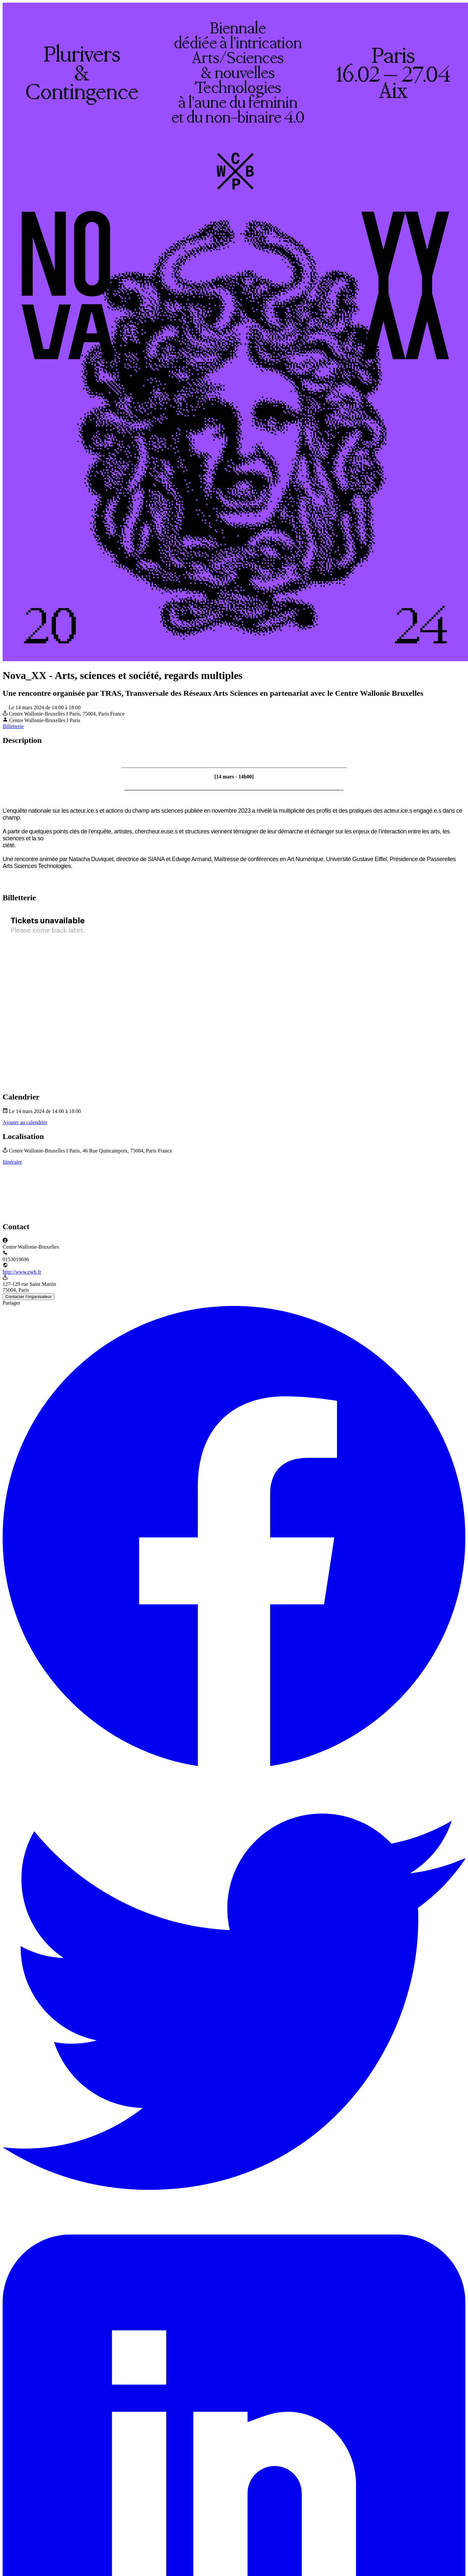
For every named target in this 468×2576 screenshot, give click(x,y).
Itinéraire (12, 1162)
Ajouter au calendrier (25, 1122)
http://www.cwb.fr (22, 1272)
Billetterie (13, 726)
